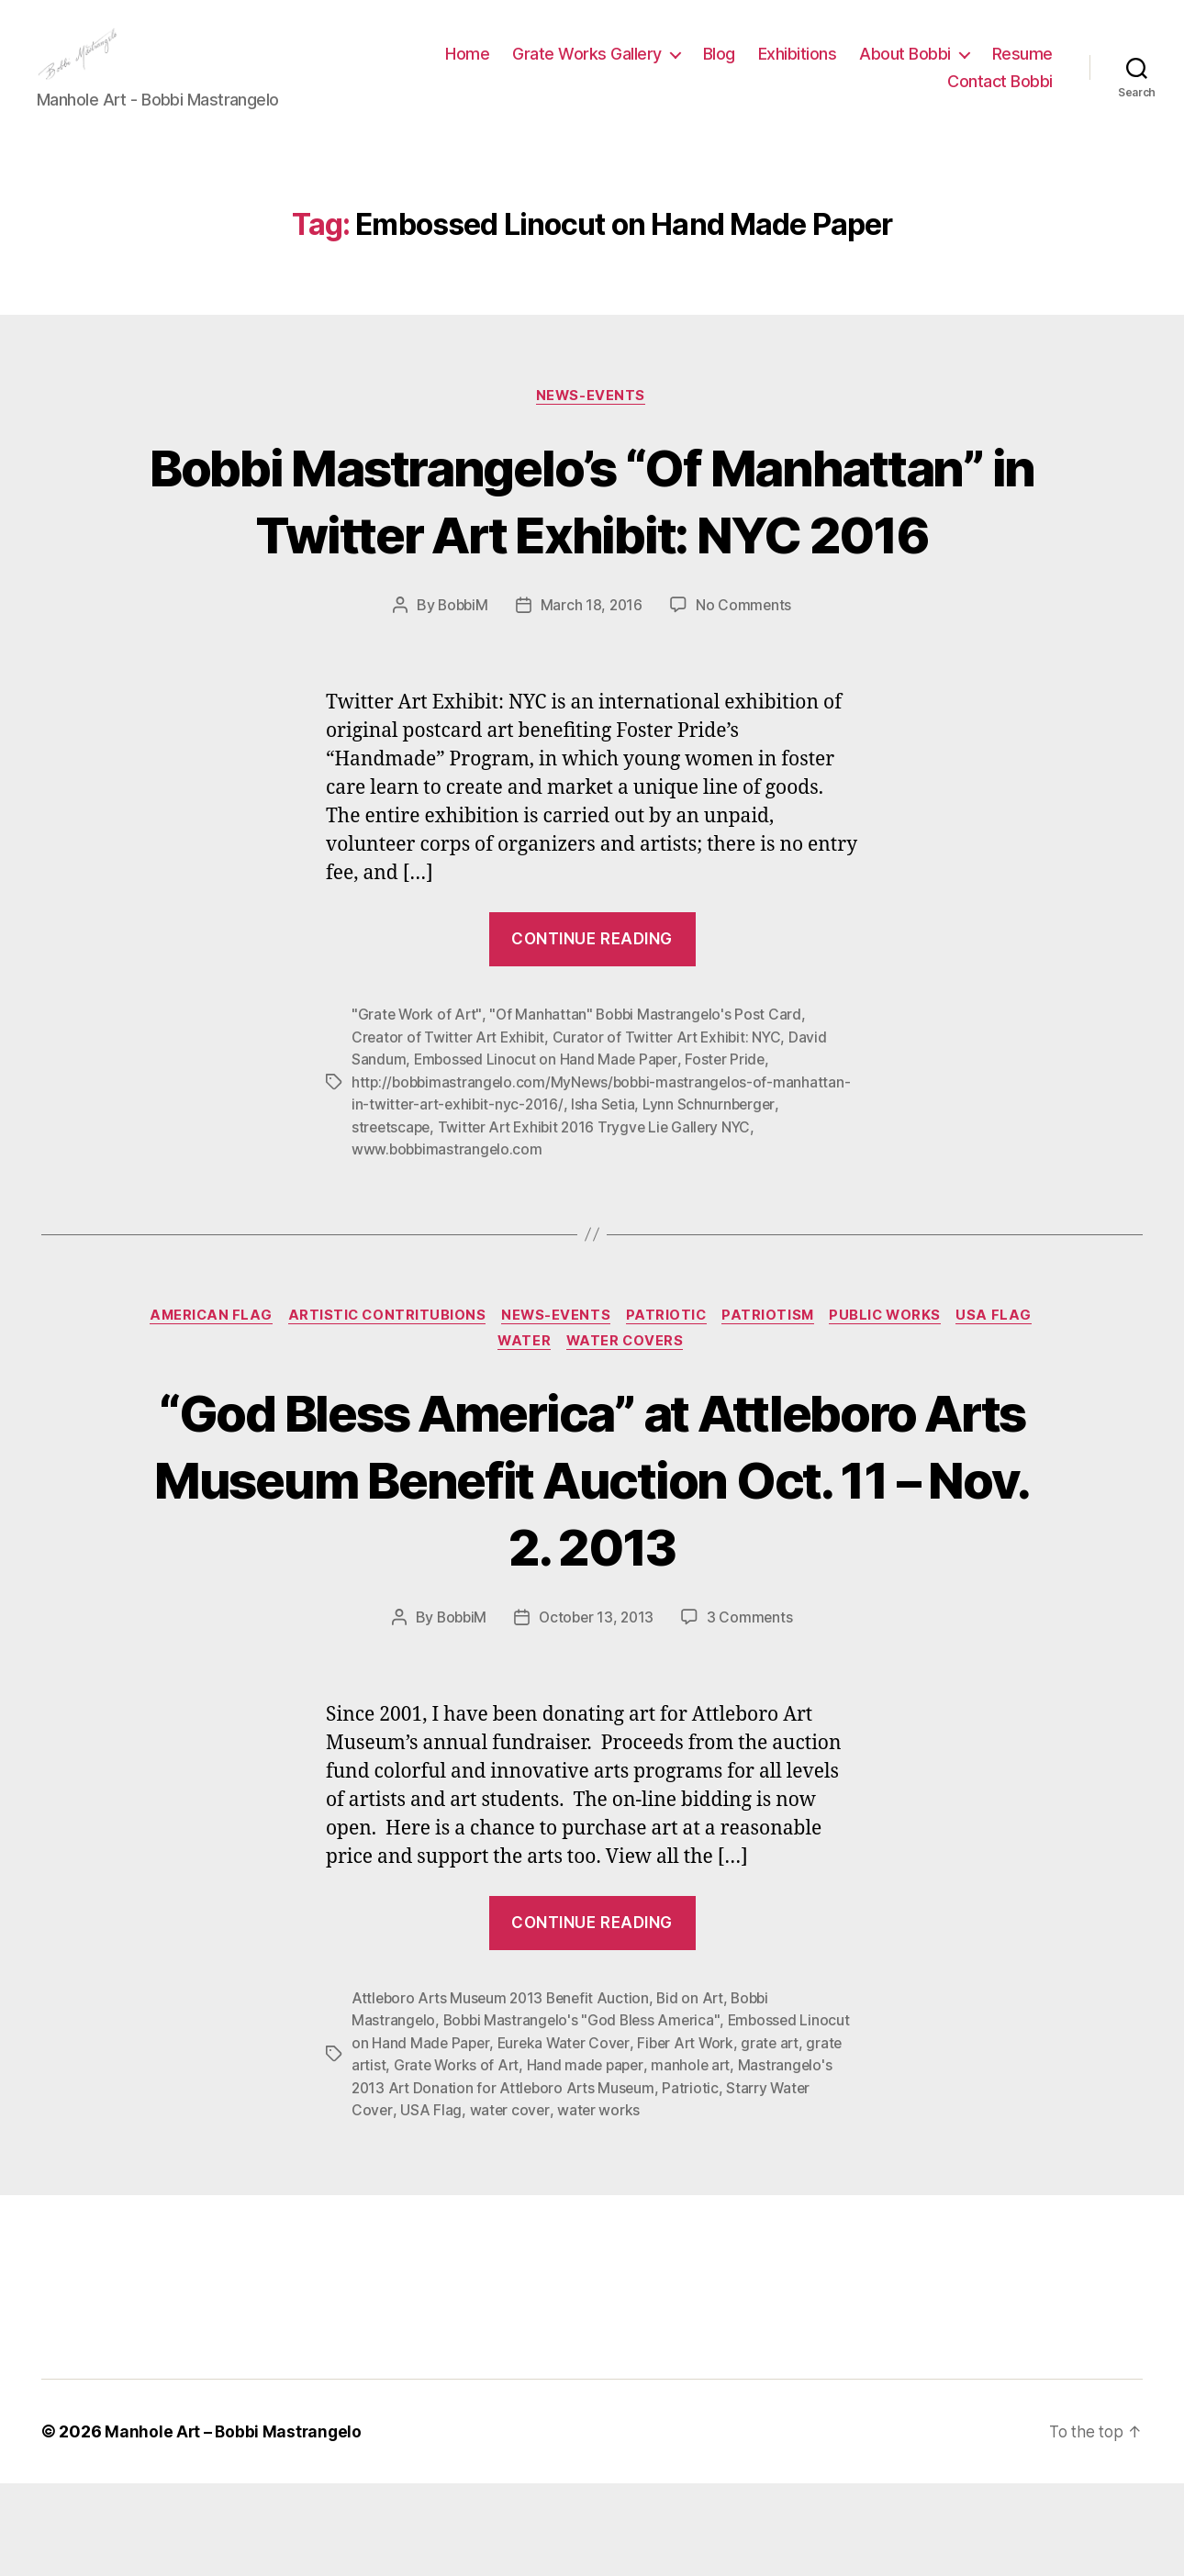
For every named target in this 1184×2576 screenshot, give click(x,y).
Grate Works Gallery (587, 67)
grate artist (416, 2159)
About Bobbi (905, 67)
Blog (719, 67)
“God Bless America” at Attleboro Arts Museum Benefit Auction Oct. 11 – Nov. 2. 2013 (592, 1573)
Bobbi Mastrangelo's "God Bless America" (585, 2115)
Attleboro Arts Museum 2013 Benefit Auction (504, 2093)
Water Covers (628, 1436)
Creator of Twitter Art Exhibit (450, 1132)
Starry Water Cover (416, 2203)
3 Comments (752, 1713)
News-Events (592, 424)
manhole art (764, 2159)
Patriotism (774, 1409)
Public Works (896, 1409)
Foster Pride (730, 1154)
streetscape (500, 1220)
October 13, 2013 (597, 1713)
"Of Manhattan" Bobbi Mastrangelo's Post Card (649, 1110)
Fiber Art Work (745, 2137)
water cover (598, 2203)
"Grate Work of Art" (418, 1110)
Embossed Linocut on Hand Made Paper (548, 1154)
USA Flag (1007, 1409)
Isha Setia (684, 1198)
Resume (1022, 67)
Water (524, 1436)
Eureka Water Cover (619, 2137)
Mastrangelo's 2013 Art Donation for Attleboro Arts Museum (555, 2181)
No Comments (746, 701)
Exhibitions (797, 67)
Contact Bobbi (1000, 95)
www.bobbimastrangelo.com (486, 1242)
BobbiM (461, 701)
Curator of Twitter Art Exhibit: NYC (672, 1132)
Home (467, 67)
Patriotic (668, 1409)
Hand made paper (657, 2159)
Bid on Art (698, 2093)
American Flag (200, 1409)
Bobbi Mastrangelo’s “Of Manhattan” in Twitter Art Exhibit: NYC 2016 (592, 561)
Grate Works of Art (525, 2159)
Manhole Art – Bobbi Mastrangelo (235, 2524)
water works (688, 2203)
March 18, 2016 (592, 701)
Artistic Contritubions (381, 1409)
